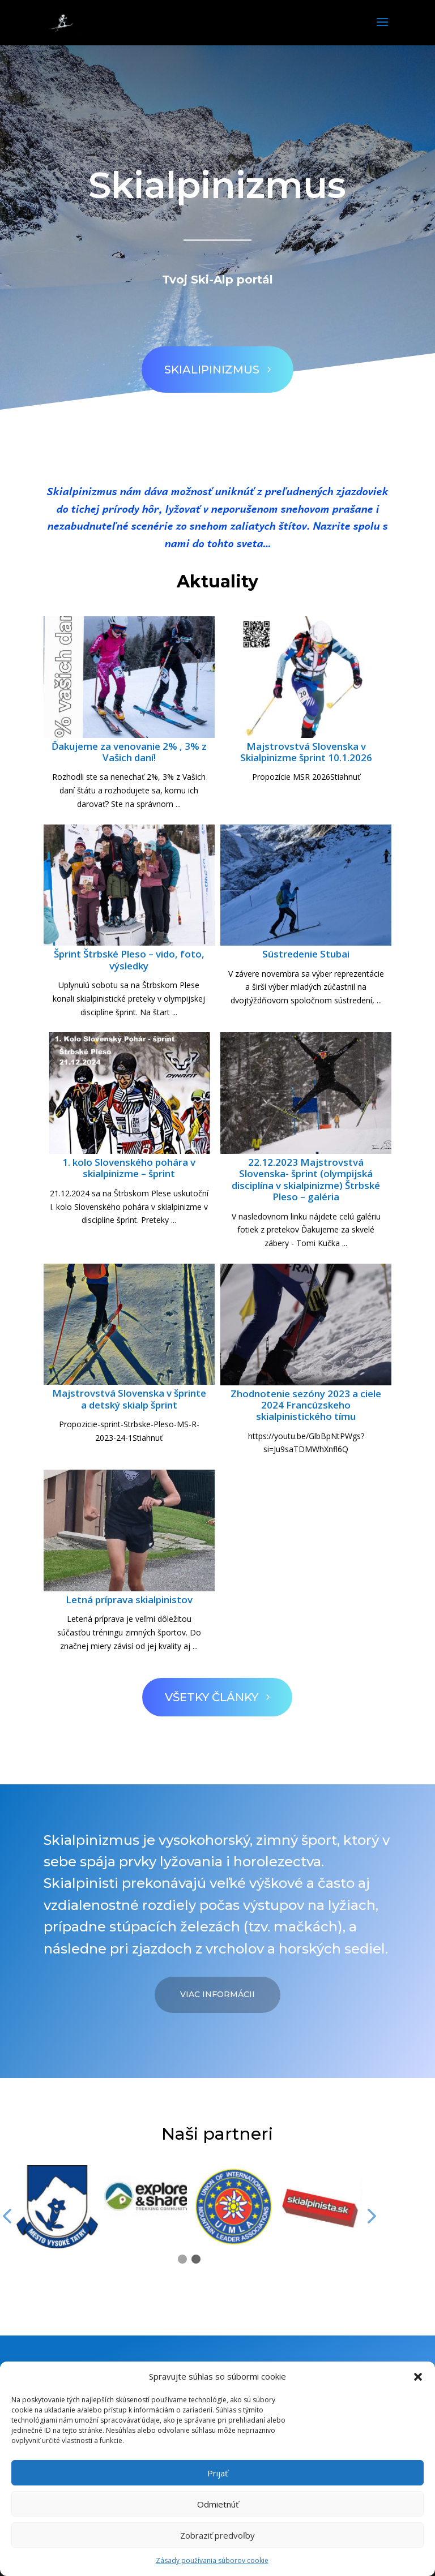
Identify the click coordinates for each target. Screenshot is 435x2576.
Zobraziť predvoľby (217, 2535)
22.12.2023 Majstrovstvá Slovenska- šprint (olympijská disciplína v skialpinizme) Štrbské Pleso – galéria (306, 1179)
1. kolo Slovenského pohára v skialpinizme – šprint (128, 1168)
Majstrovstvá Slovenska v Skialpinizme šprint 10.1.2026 (306, 752)
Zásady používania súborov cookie (212, 2560)
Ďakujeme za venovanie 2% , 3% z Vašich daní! (129, 752)
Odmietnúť (217, 2504)
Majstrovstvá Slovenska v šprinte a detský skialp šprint (129, 1398)
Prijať (217, 2473)
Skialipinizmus (202, 361)
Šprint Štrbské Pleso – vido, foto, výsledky (129, 959)
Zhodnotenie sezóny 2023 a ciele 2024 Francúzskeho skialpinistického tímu (306, 1405)
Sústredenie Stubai (305, 953)
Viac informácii (217, 1994)
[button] (418, 2376)
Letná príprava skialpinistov (129, 1599)
